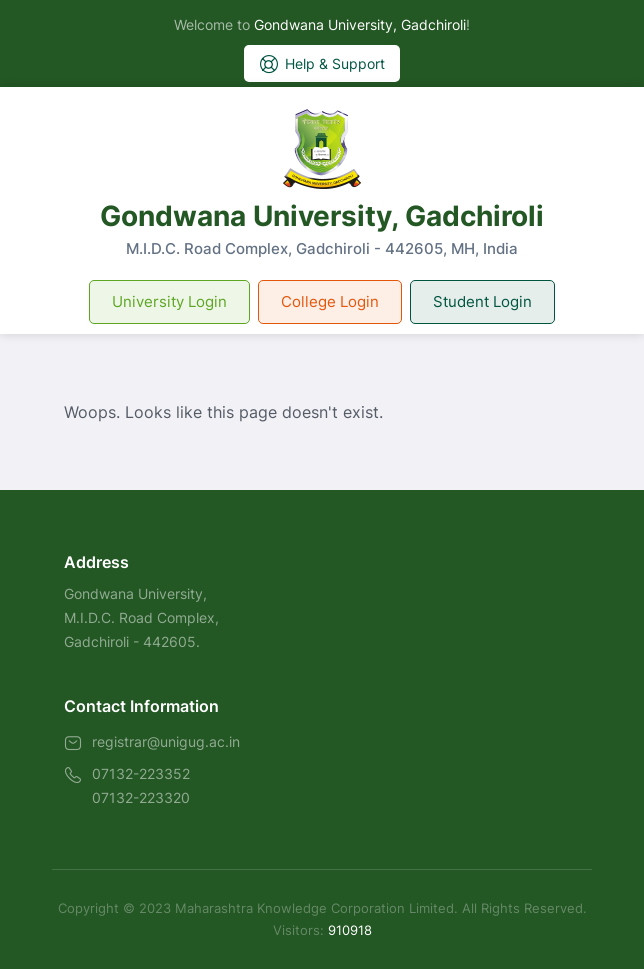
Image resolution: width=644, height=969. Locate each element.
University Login (169, 301)
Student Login (482, 301)
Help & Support (322, 64)
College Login (330, 301)
